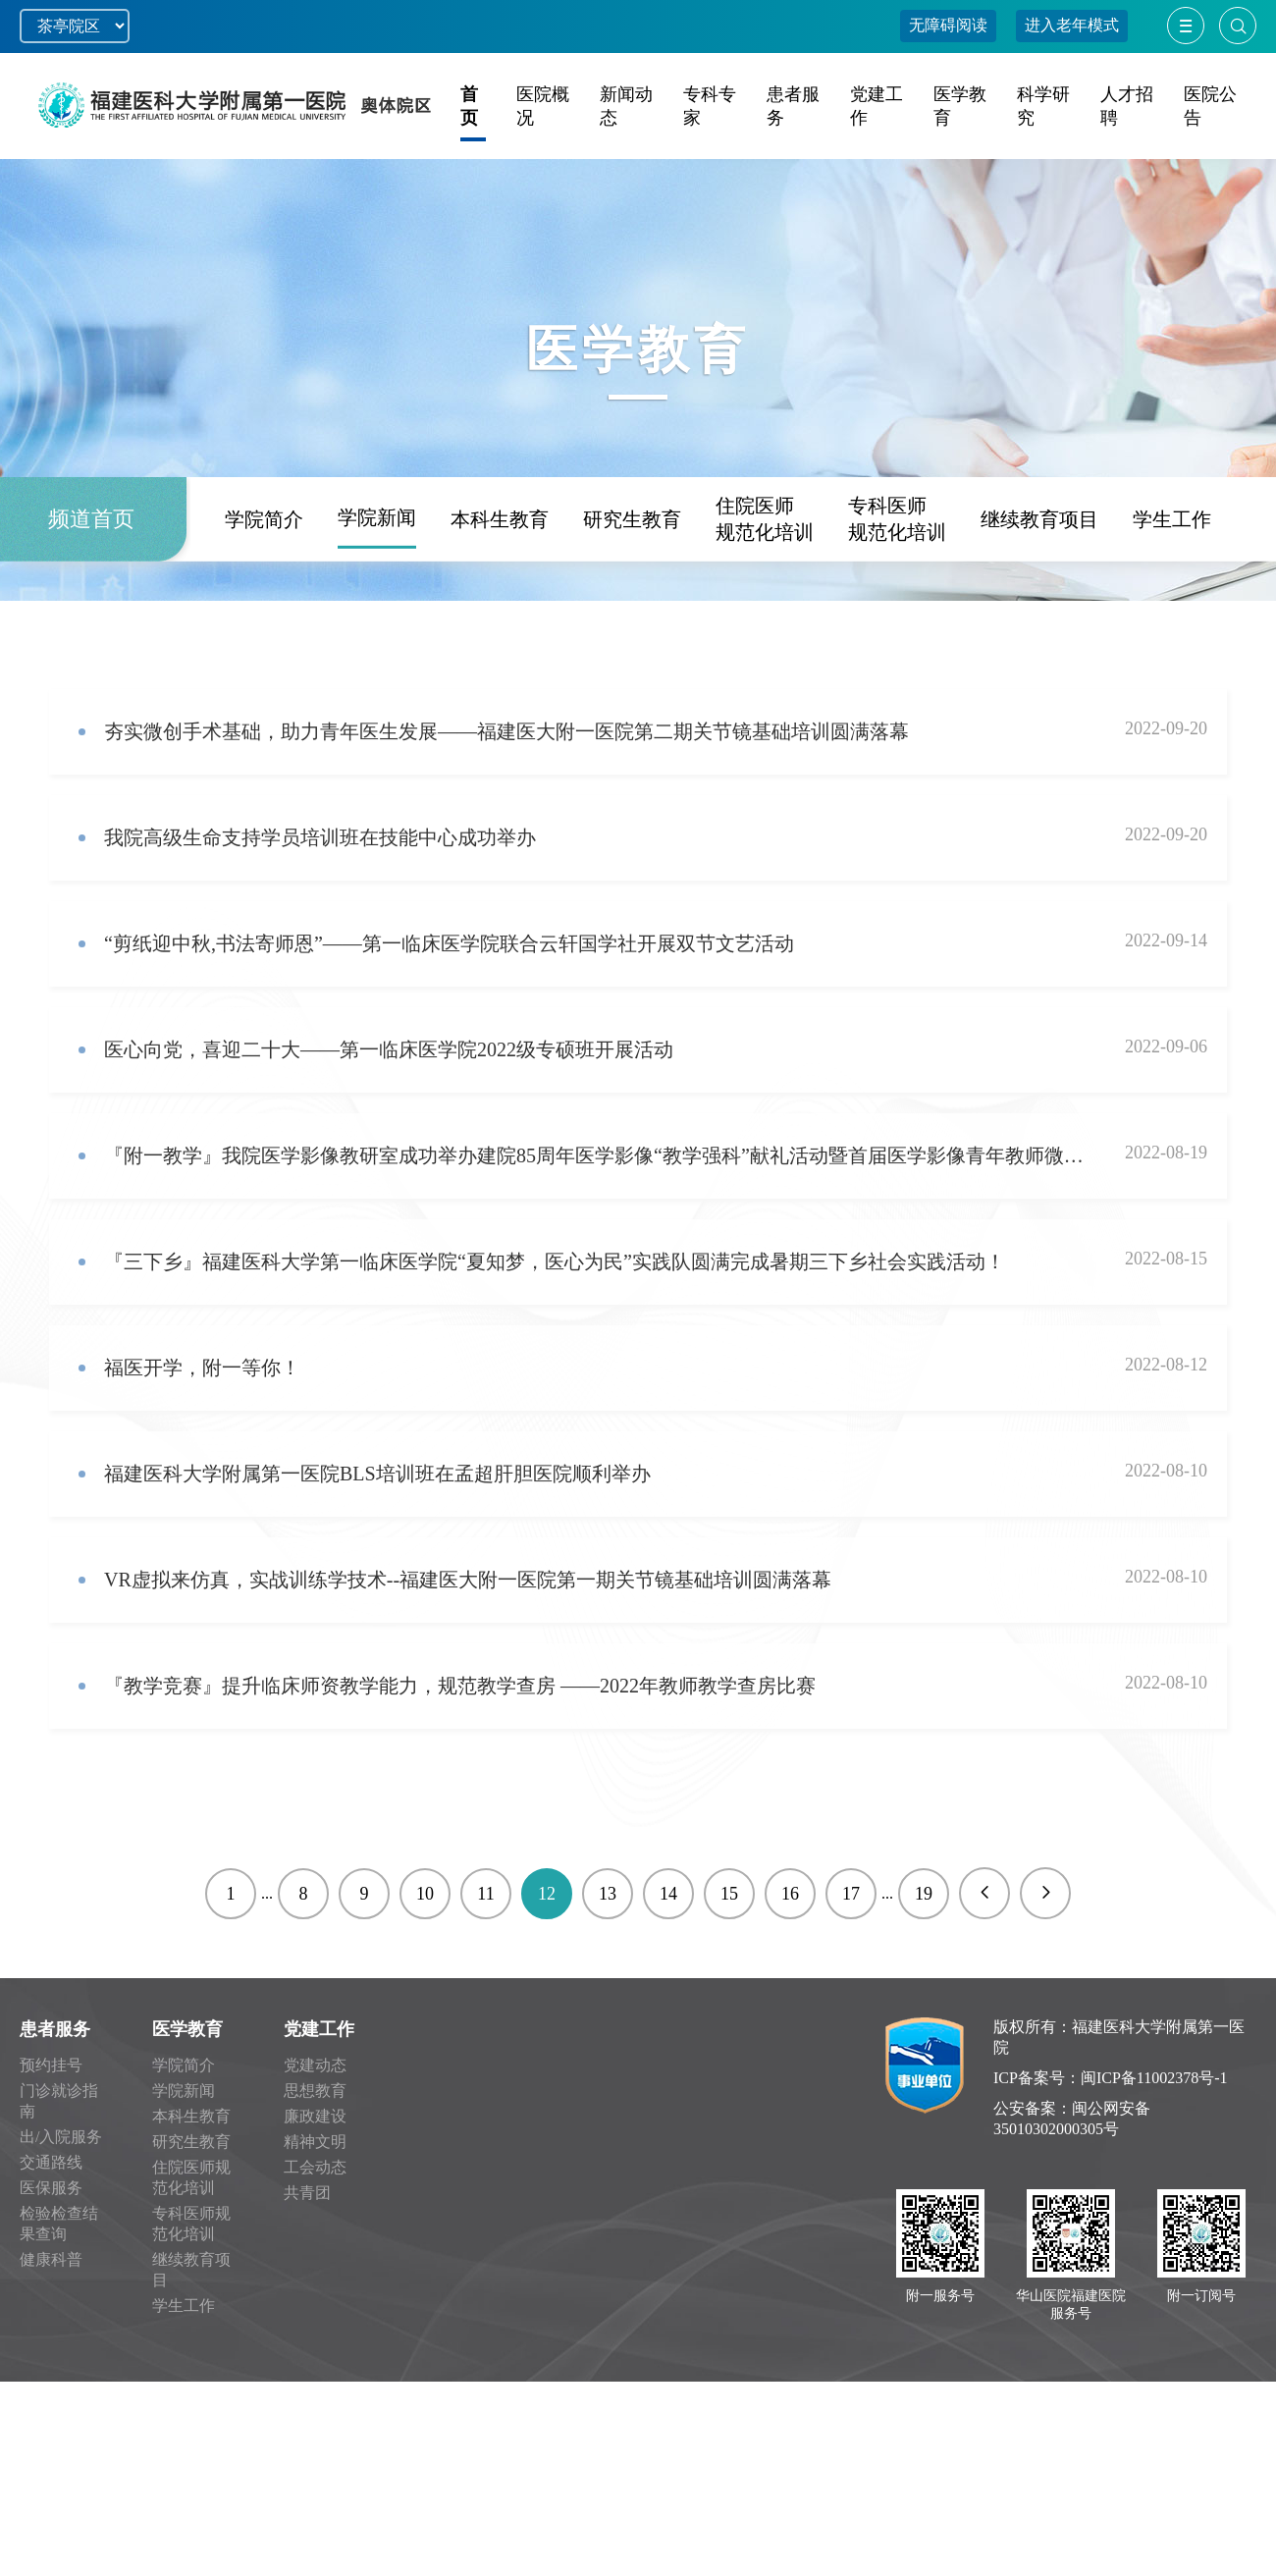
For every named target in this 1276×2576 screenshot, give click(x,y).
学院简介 (264, 601)
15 (729, 1894)
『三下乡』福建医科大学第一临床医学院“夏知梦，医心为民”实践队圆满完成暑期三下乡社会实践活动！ (554, 1261)
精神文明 (315, 2141)
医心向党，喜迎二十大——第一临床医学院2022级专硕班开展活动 (388, 1049)
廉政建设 (315, 2116)
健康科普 (51, 2259)
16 (790, 1894)
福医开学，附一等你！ (202, 1367)
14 (668, 1894)
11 (485, 1894)
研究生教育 (632, 601)
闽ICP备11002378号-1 (1154, 2077)
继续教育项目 (1039, 601)
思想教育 (315, 2090)
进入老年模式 (1072, 25)
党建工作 (319, 2029)
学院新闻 (377, 599)
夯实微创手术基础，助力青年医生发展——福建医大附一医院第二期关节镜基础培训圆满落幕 (506, 731)
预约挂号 (51, 2065)
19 (923, 1894)
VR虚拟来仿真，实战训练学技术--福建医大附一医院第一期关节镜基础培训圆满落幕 (467, 1579)
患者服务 (55, 2029)
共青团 (307, 2192)
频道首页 (91, 600)
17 (851, 1894)
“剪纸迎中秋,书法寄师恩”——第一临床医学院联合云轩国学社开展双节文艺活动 (449, 943)
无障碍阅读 (948, 25)
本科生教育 (500, 601)
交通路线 (51, 2162)
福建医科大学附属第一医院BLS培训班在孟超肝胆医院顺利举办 (377, 1473)
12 (547, 1894)
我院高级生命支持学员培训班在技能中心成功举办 (320, 837)
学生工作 (1172, 601)
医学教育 (187, 2029)
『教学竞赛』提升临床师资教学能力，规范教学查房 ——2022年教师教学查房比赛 (460, 1685)
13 (607, 1894)
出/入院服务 (61, 2136)
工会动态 (315, 2167)
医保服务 (51, 2187)
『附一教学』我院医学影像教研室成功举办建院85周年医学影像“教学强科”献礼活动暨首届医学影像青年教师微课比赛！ (597, 1155)
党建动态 (315, 2065)
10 (425, 1894)
